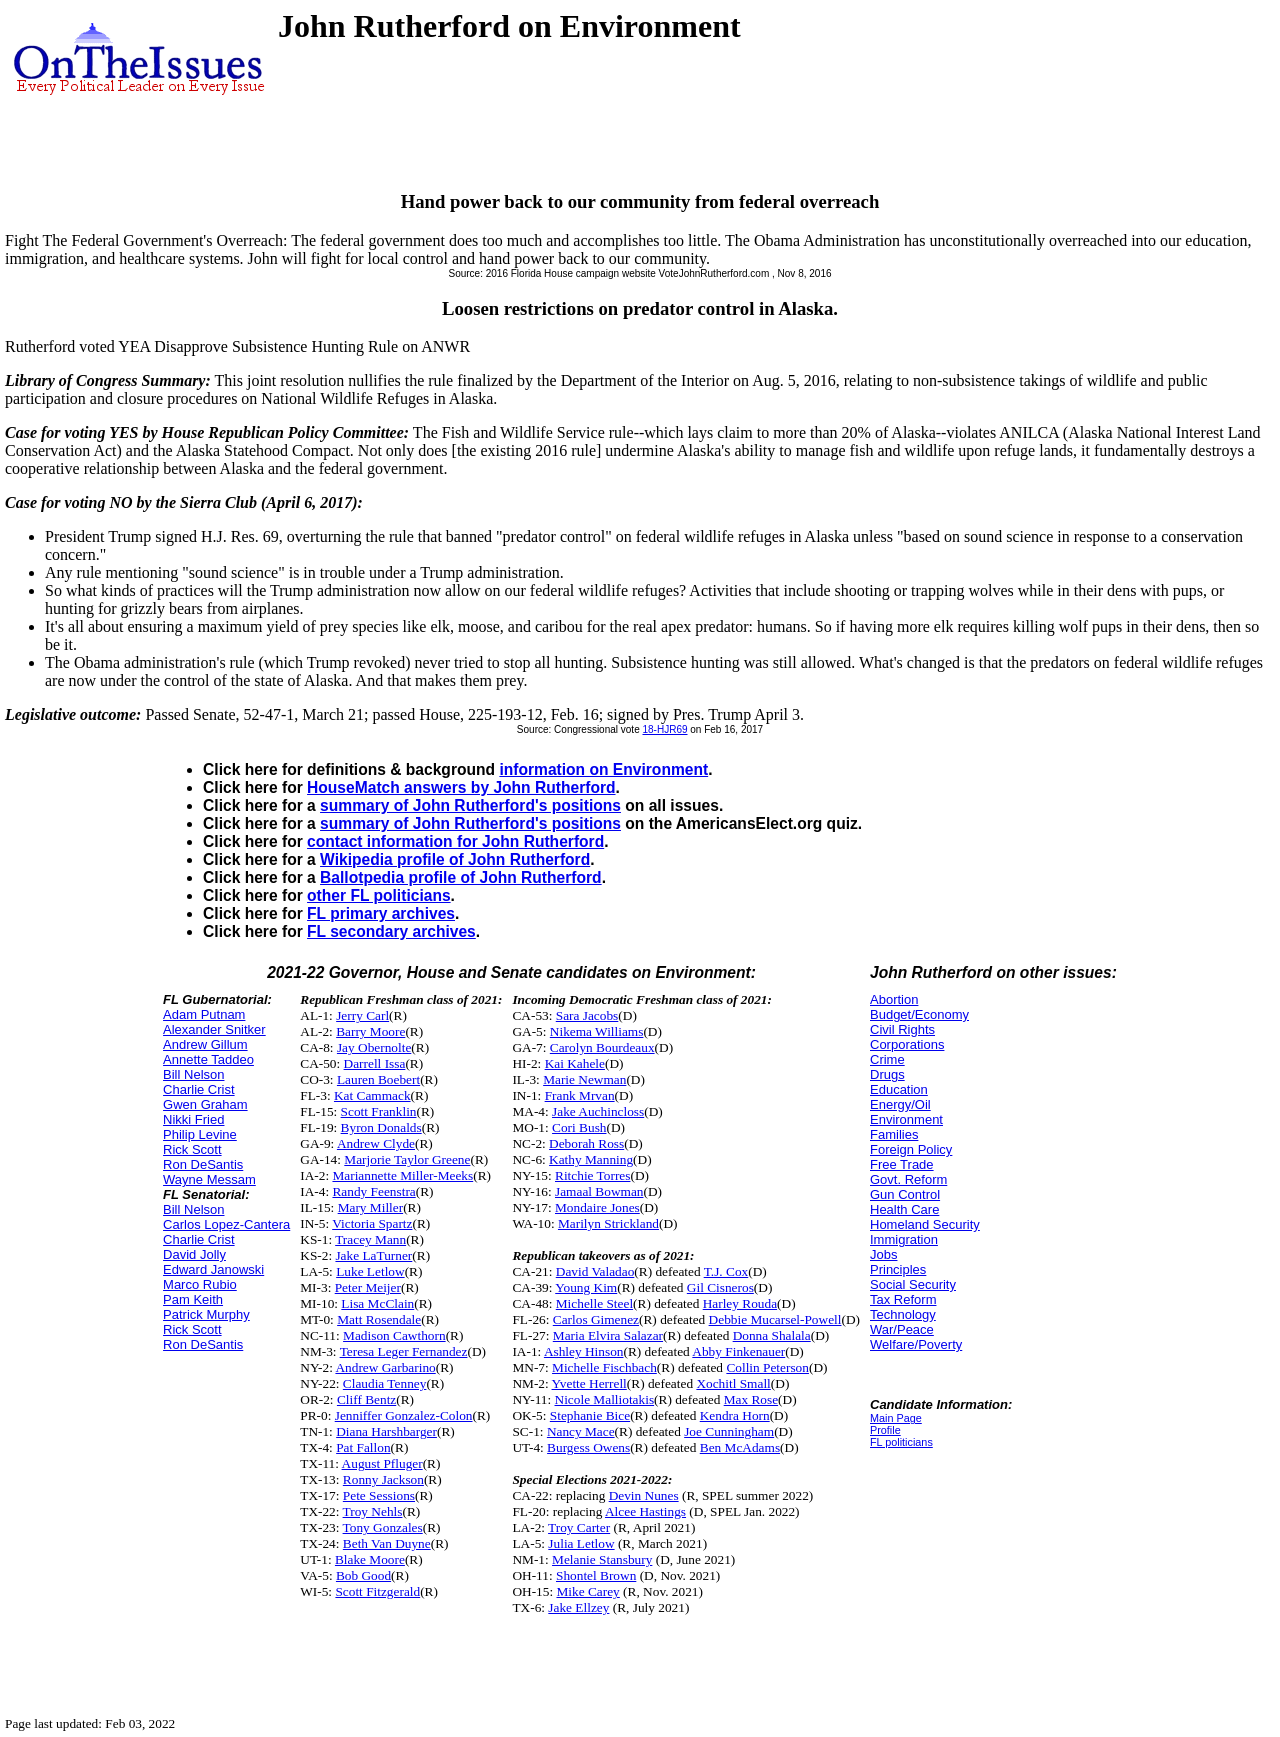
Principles (898, 1269)
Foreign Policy (911, 1149)
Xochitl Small (733, 1383)
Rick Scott (192, 1149)
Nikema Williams (597, 1031)
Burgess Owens (588, 1447)
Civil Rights (902, 1029)
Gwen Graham (205, 1104)
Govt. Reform (908, 1179)
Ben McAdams (740, 1447)
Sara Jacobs (587, 1015)
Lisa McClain (377, 1303)
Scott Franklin (379, 1111)
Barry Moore (370, 1031)
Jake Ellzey (578, 1607)
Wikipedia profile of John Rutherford (455, 859)
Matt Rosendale (379, 1319)
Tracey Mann (370, 1239)
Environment (906, 1119)
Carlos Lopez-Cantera (226, 1224)
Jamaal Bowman (599, 1191)
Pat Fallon (363, 1447)
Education (899, 1089)
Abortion (894, 999)
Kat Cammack (372, 1095)
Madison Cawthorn (394, 1335)
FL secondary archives (391, 931)
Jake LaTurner (373, 1255)
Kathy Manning (591, 1159)
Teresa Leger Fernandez (404, 1351)
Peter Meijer (368, 1287)
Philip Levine (200, 1134)
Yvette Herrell (589, 1383)
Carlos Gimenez (596, 1319)
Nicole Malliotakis (605, 1399)
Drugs (887, 1074)
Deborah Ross (586, 1143)
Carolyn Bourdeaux (602, 1047)
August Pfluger (382, 1463)
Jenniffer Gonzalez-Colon (404, 1415)
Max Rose (751, 1399)
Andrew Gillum (205, 1044)
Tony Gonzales (383, 1527)
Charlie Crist (199, 1089)
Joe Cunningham (729, 1431)
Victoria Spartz (372, 1223)
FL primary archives (381, 913)
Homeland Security (925, 1224)
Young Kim (586, 1287)
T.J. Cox (726, 1271)
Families (894, 1134)
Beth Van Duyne (387, 1543)
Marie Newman (584, 1079)
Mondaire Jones (597, 1207)
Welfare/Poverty (916, 1344)
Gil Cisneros (720, 1287)
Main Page (896, 1418)
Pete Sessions (379, 1495)
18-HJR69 (664, 729)
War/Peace (902, 1329)
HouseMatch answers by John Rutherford (461, 787)
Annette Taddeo (208, 1059)
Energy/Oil (900, 1104)
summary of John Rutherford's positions (470, 805)
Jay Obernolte (374, 1047)
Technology (903, 1314)
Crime (887, 1059)
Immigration (904, 1239)
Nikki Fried (193, 1119)
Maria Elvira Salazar (608, 1335)
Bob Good (363, 1575)
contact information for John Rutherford (455, 841)
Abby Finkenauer (738, 1351)
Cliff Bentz (366, 1399)
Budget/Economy (919, 1014)
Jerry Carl (362, 1015)
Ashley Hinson (584, 1351)
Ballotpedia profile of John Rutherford (461, 877)
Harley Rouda (740, 1303)
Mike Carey (587, 1591)
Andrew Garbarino (385, 1367)
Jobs (883, 1254)
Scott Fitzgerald (377, 1591)
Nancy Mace (581, 1431)
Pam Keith (193, 1299)
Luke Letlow (370, 1271)
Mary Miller (371, 1207)
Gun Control (905, 1194)
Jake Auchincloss (598, 1111)
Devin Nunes (644, 1495)
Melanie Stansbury (602, 1559)
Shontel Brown (596, 1575)
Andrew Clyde (376, 1143)
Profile (885, 1430)
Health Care (904, 1209)
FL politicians (901, 1442)
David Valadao (595, 1271)
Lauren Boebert (378, 1079)
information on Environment (603, 769)
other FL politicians (379, 895)
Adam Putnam (204, 1014)
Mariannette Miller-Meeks (402, 1175)
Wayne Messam (209, 1179)
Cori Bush (579, 1127)
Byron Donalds (381, 1127)
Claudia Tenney (385, 1383)
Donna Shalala (772, 1335)
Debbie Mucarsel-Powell (775, 1319)
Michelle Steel (594, 1303)
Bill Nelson (193, 1074)
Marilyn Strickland (608, 1223)
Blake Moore (370, 1559)
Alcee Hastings (645, 1511)
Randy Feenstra (373, 1191)
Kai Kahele (575, 1063)
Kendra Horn (735, 1415)
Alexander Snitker (214, 1029)
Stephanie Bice (590, 1415)
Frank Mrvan (580, 1095)
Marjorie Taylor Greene (407, 1159)
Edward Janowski (213, 1269)
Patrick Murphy (206, 1314)
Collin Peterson (767, 1367)
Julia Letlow (581, 1543)
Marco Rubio (200, 1284)
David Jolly (194, 1254)
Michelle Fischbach (604, 1367)
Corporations (907, 1044)
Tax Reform (903, 1299)
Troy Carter (579, 1527)
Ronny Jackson (383, 1479)
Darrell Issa (375, 1063)
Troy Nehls (373, 1511)
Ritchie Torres (592, 1175)
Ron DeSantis (203, 1164)
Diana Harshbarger (386, 1431)
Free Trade (902, 1164)
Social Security (913, 1284)
